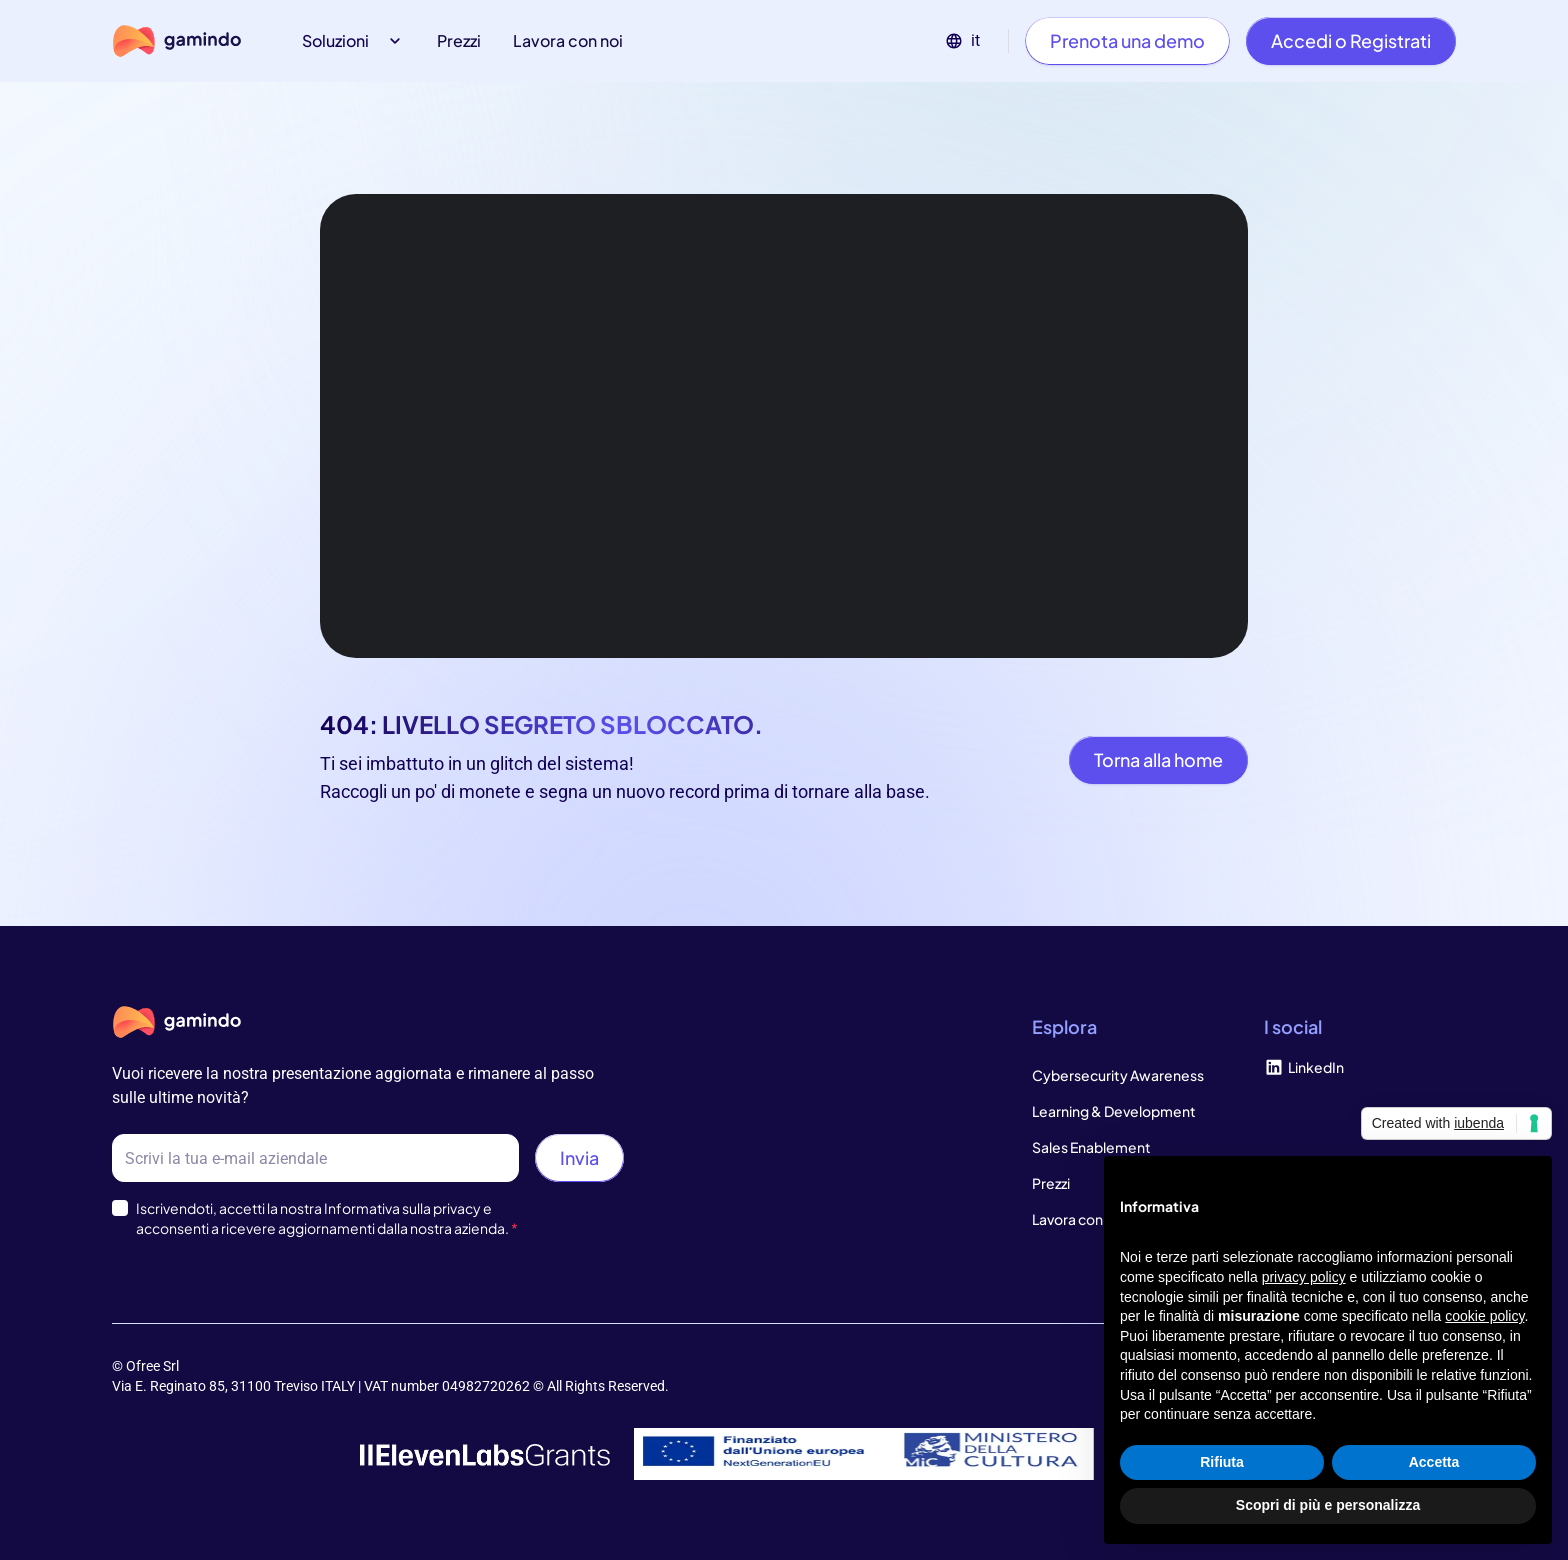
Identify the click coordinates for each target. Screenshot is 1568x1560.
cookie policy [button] (1484, 1316)
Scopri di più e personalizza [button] (1328, 1505)
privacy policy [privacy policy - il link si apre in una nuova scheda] (1304, 1277)
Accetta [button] (1434, 1462)
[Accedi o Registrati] (1351, 41)
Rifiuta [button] (1222, 1462)
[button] (353, 41)
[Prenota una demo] (1127, 41)
